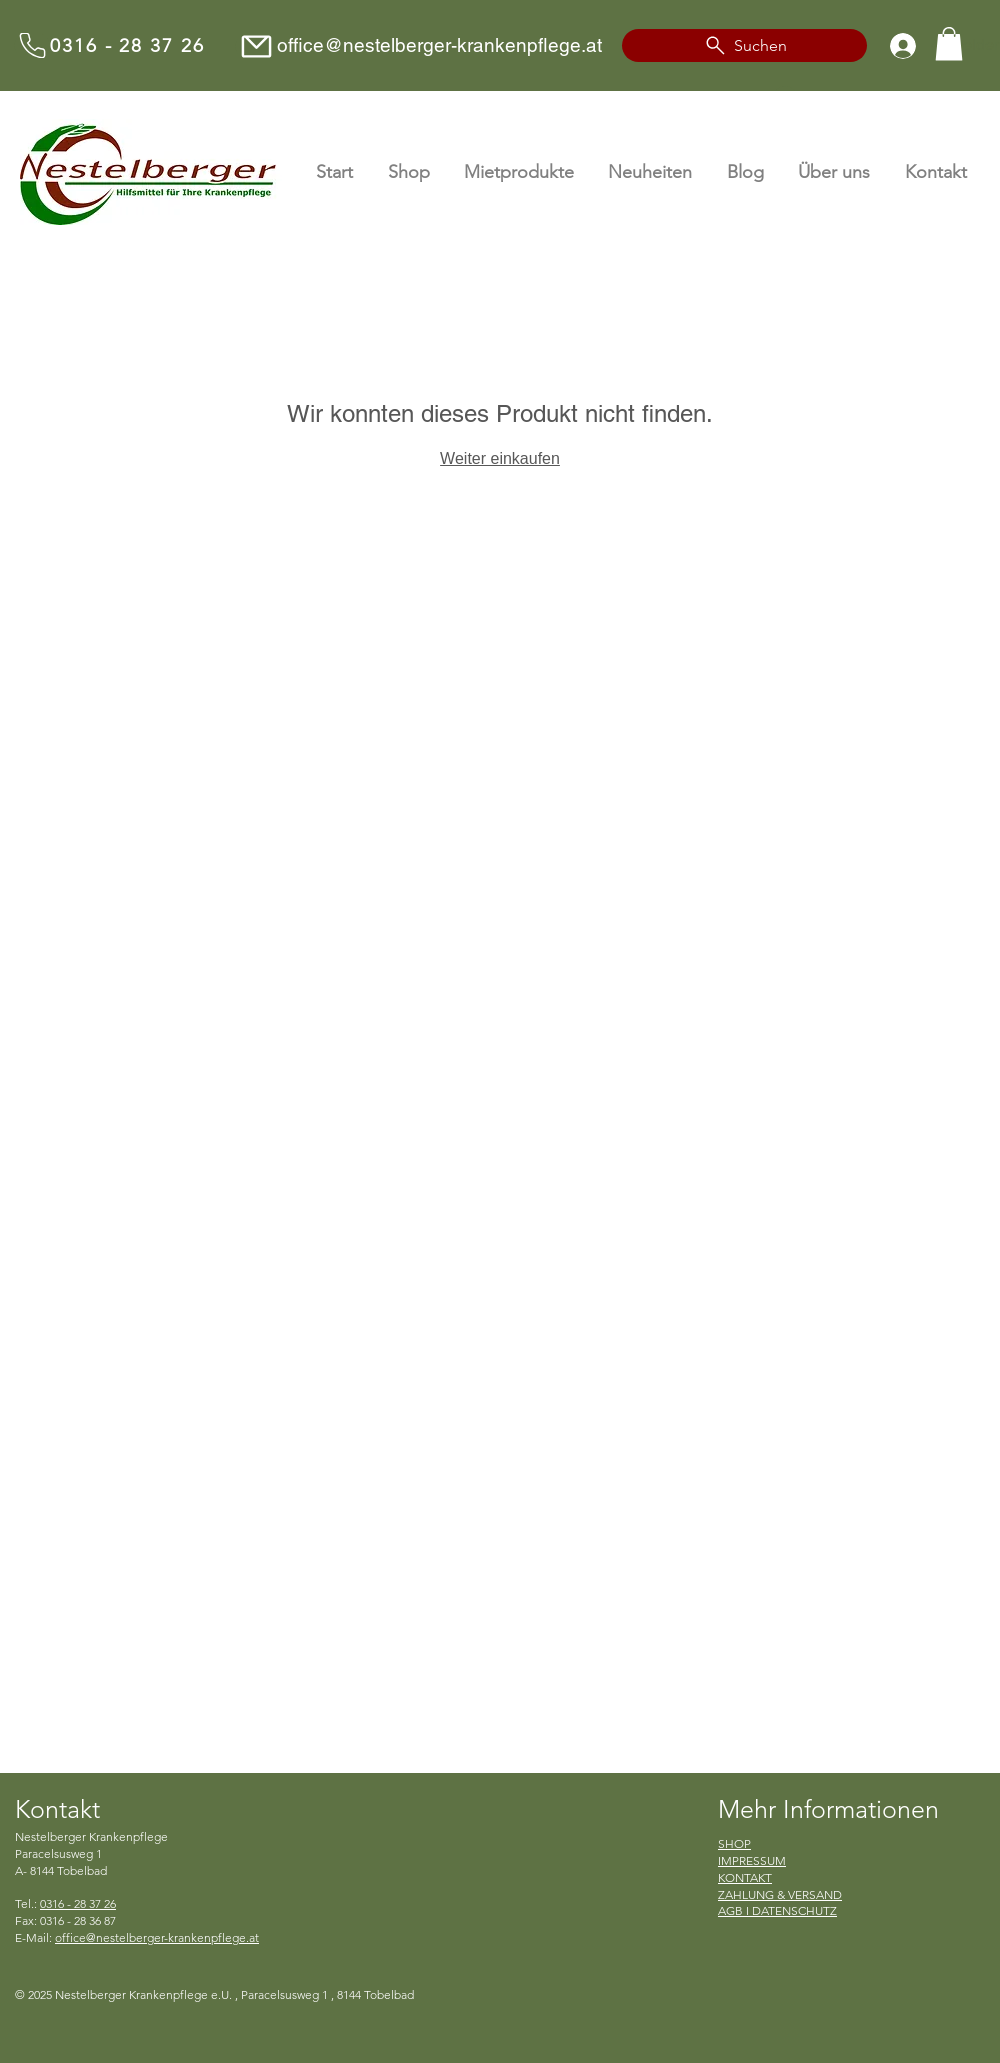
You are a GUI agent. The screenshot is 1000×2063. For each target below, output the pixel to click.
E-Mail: (137, 1937)
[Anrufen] (32, 45)
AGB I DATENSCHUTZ (777, 1910)
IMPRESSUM (752, 1860)
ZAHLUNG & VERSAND (780, 1894)
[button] (949, 43)
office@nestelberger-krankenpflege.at (439, 45)
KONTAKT (745, 1877)
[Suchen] (744, 45)
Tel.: (65, 1903)
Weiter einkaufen (500, 458)
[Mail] (256, 46)
